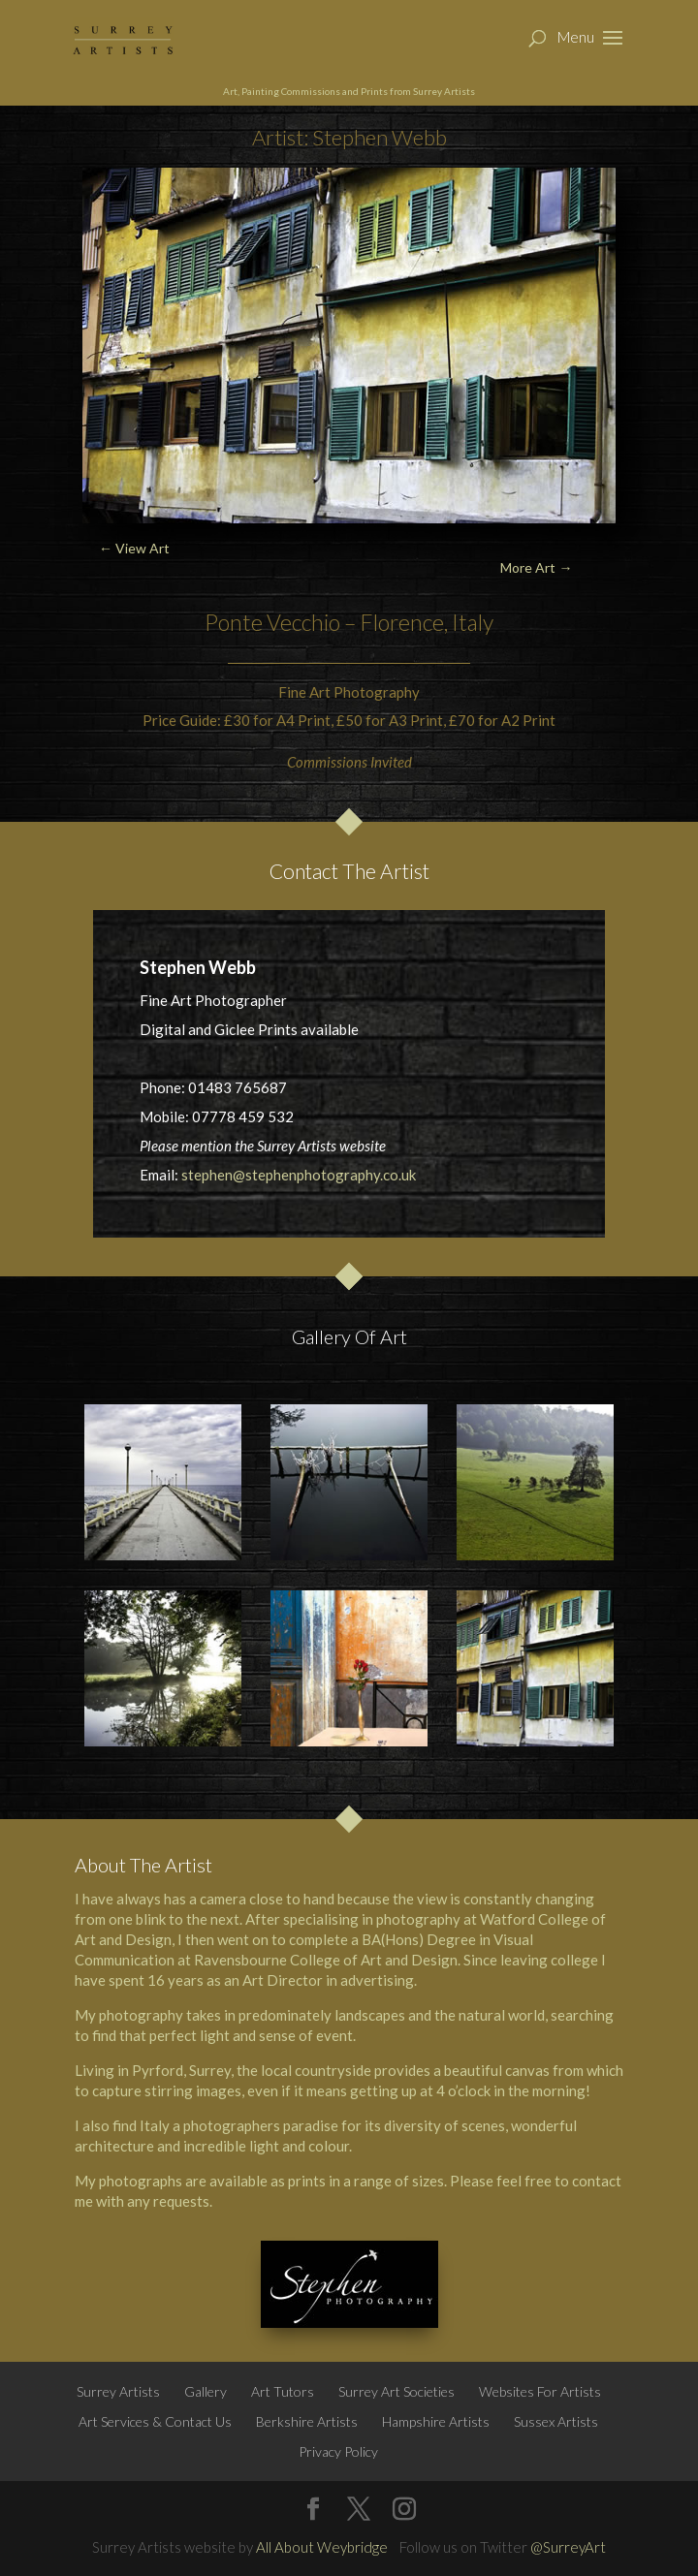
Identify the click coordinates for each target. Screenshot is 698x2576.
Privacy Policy (338, 2451)
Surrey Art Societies (396, 2391)
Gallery (205, 2391)
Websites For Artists (540, 2391)
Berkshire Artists (307, 2421)
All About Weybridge (322, 2547)
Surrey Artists (118, 2391)
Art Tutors (282, 2391)
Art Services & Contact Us (155, 2421)
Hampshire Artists (436, 2421)
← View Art (134, 548)
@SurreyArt (568, 2547)
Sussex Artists (556, 2421)
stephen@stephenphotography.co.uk (298, 1174)
